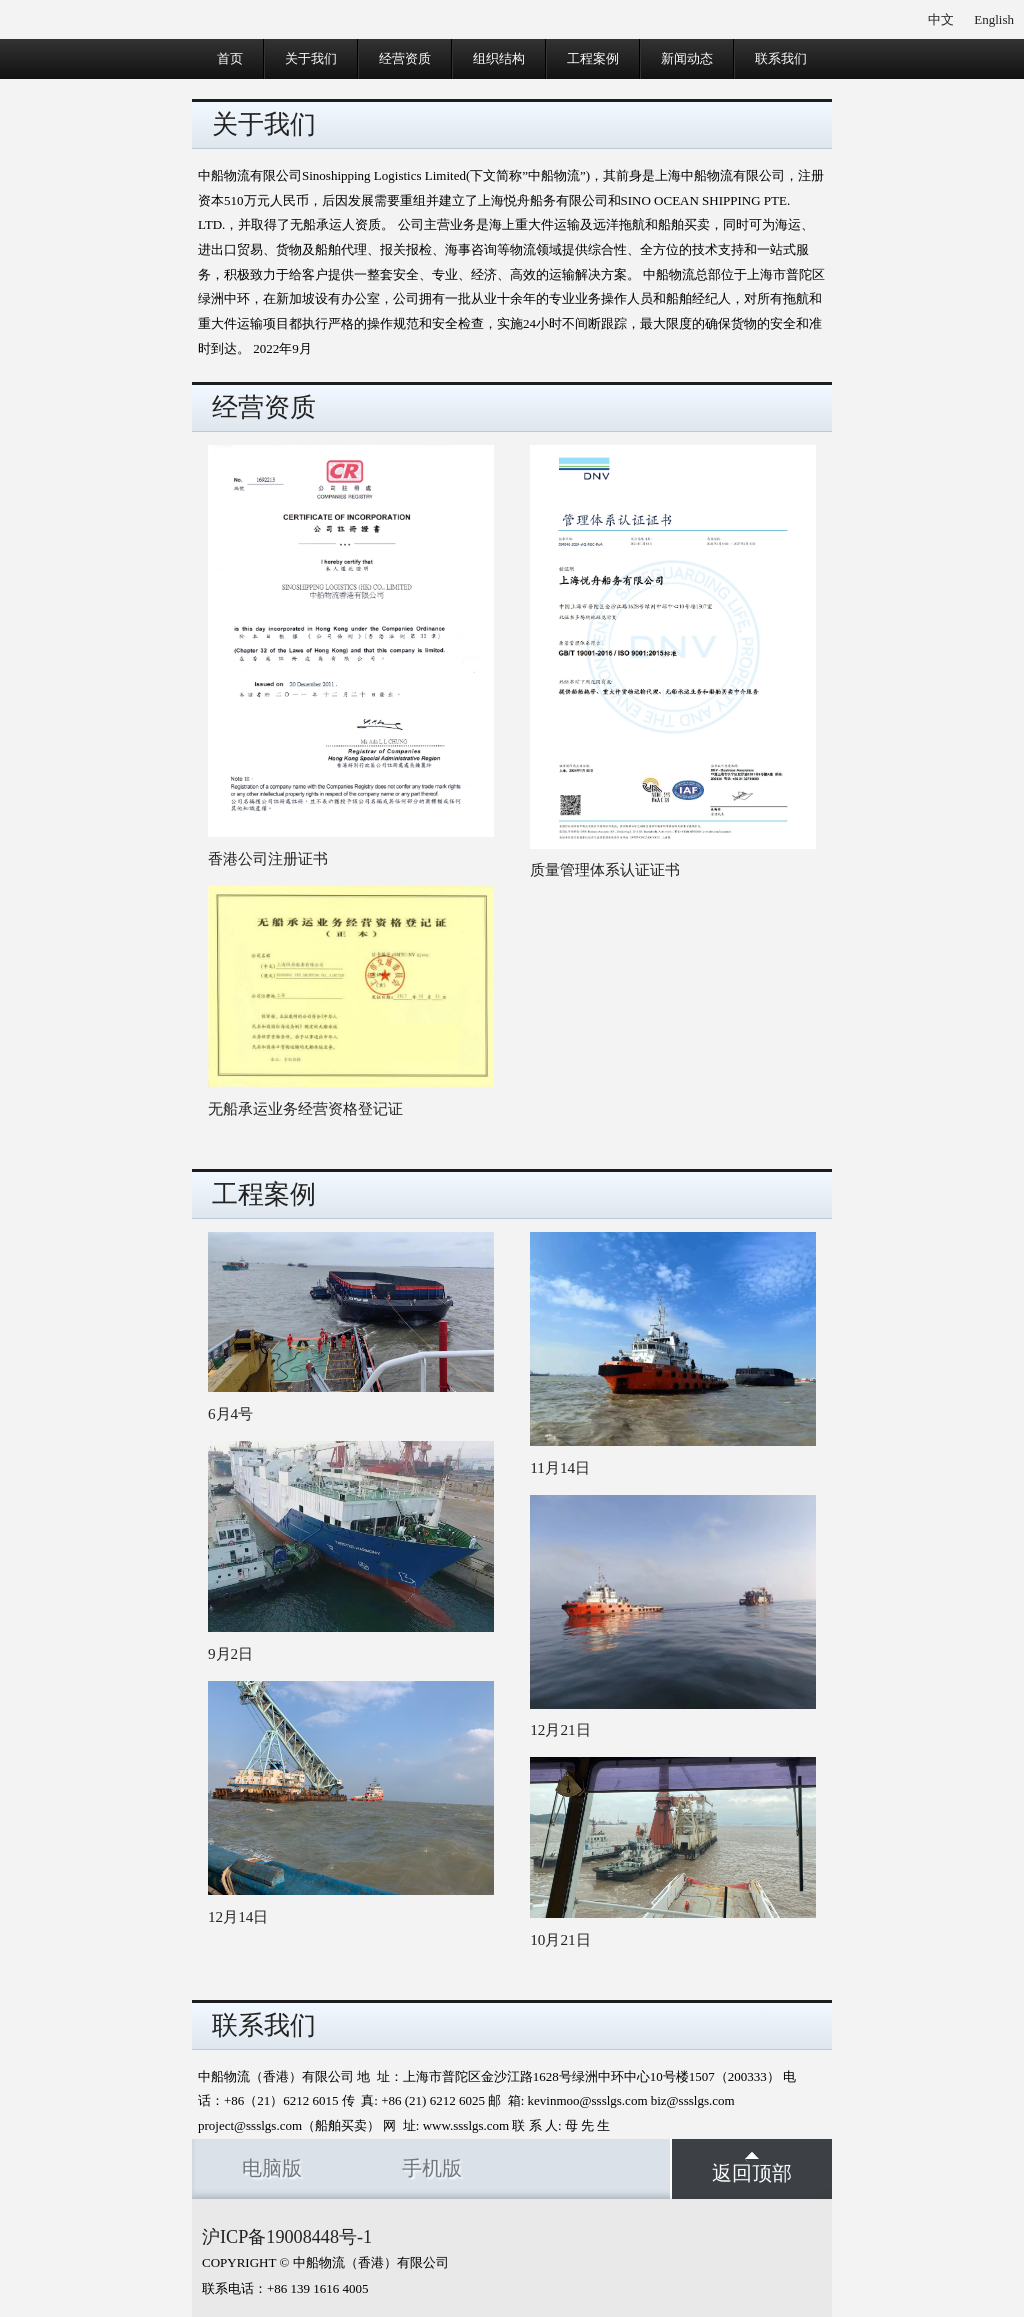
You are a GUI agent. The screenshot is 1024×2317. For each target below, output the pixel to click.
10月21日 (560, 1939)
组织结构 (499, 58)
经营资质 (405, 58)
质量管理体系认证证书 (605, 869)
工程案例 (593, 58)
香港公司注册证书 (268, 858)
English (994, 19)
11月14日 (560, 1467)
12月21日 (560, 1729)
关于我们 (311, 58)
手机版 (432, 2168)
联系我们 (781, 58)
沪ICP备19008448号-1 (287, 2237)
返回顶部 (752, 2168)
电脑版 (272, 2168)
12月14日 (238, 1916)
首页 (230, 58)
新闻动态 (687, 58)
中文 (941, 19)
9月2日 (230, 1653)
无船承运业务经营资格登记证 (305, 1108)
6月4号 (230, 1413)
